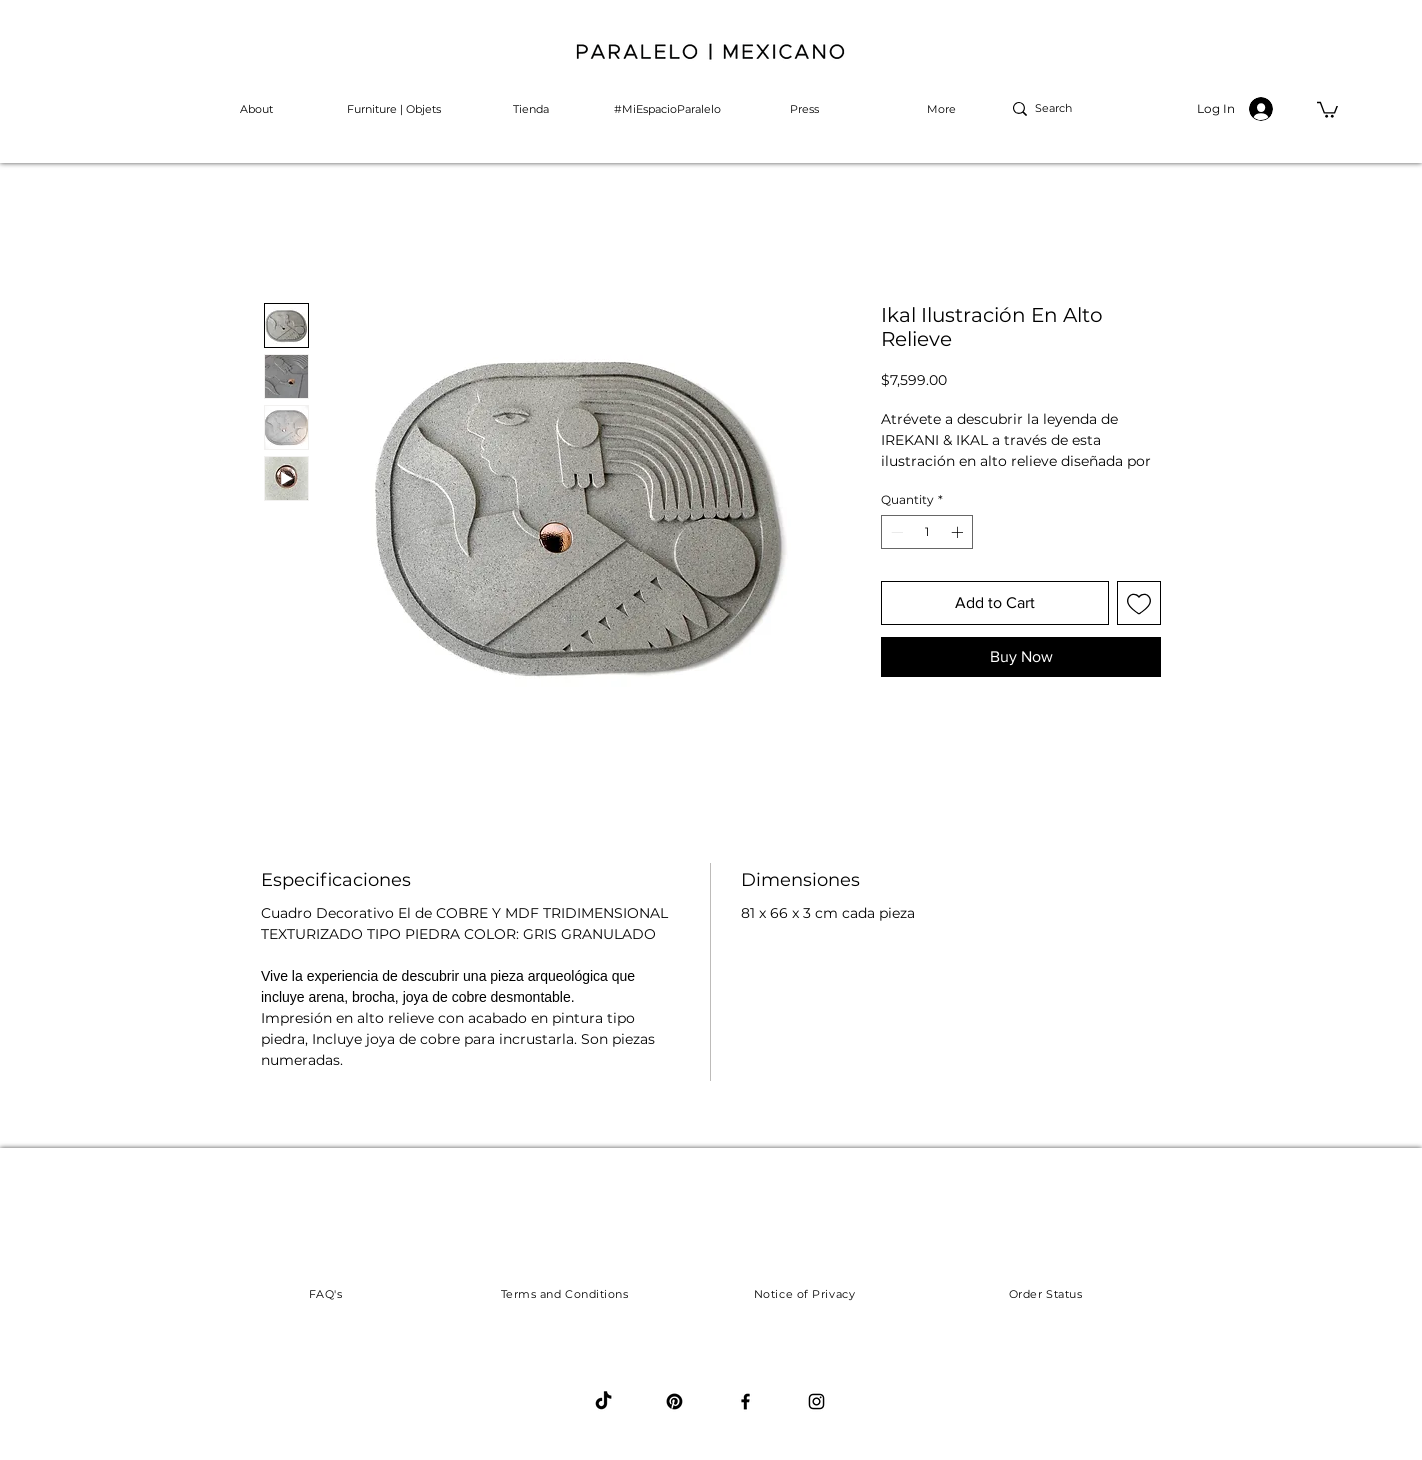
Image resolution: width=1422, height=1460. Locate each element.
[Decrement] (895, 532)
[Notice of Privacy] (804, 1294)
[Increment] (959, 532)
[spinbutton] (927, 532)
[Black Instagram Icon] (816, 1401)
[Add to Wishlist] (1139, 603)
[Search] (1064, 109)
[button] (1327, 109)
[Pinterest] (674, 1401)
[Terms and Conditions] (564, 1294)
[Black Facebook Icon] (745, 1401)
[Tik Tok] (603, 1401)
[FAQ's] (325, 1294)
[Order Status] (1045, 1294)
